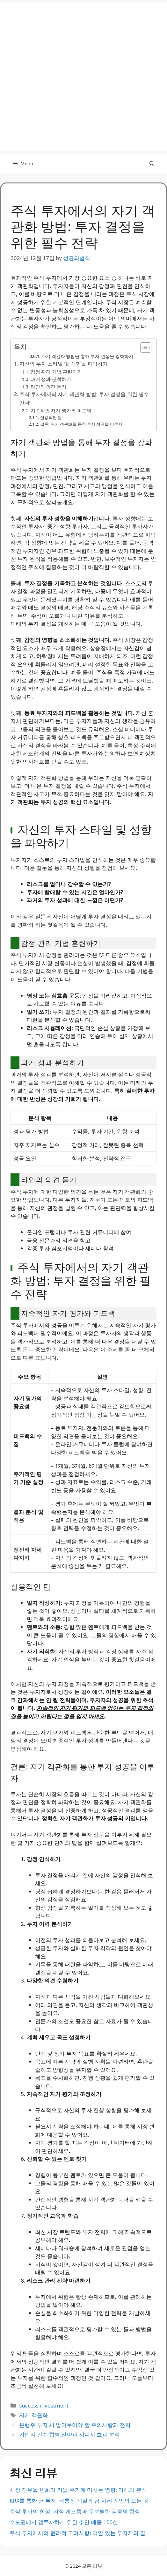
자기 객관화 (33, 2415)
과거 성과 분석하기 (51, 379)
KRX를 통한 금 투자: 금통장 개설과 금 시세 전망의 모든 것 (79, 2500)
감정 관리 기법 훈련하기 (56, 371)
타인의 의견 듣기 (49, 386)
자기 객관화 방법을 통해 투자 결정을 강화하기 (87, 356)
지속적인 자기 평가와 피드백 (61, 410)
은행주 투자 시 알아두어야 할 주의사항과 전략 (75, 2424)
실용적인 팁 (51, 417)
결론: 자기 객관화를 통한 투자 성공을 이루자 (81, 424)
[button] (152, 163)
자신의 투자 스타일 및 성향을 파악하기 (63, 363)
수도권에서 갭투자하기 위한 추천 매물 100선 (64, 2522)
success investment (44, 2405)
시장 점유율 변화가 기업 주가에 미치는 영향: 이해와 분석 (78, 2489)
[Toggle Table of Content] (142, 347)
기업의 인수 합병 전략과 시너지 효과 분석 (69, 2434)
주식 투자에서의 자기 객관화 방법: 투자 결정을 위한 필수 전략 (84, 398)
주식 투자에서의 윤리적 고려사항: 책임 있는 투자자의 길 (78, 2533)
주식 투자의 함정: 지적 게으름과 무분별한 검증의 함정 (75, 2511)
